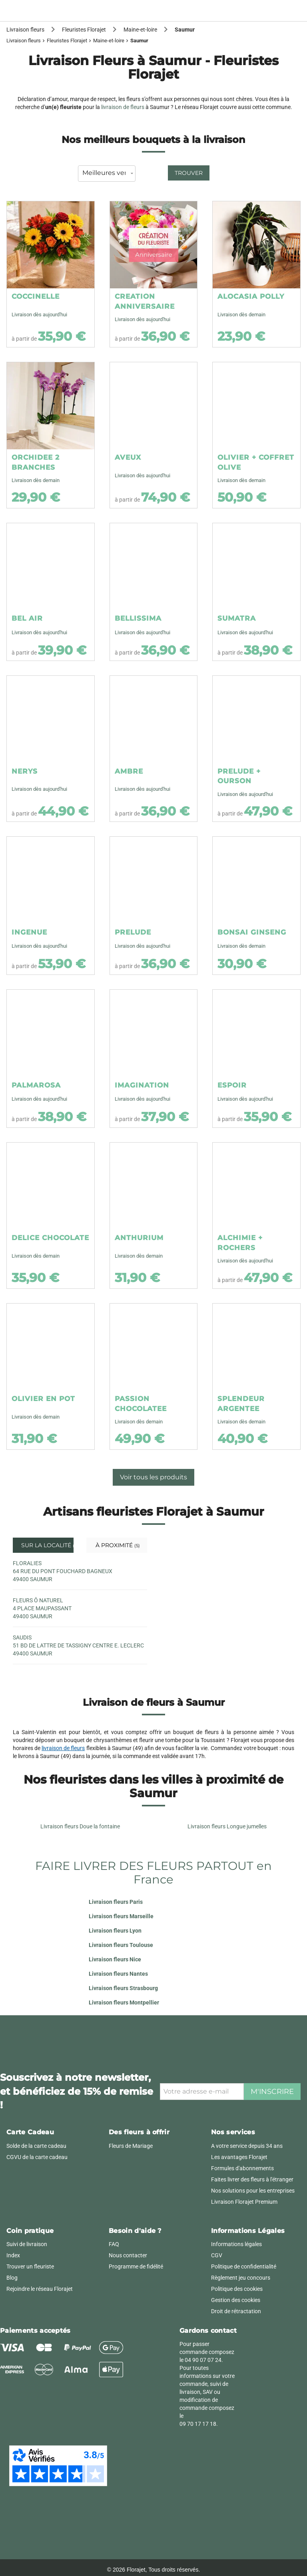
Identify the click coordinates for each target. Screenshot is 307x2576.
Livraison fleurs (23, 41)
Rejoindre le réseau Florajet (39, 2289)
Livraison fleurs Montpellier (124, 2002)
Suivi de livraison (26, 2244)
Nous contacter (128, 2255)
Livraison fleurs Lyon (115, 1930)
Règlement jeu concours (240, 2277)
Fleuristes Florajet (67, 41)
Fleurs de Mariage (131, 2146)
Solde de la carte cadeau (36, 2146)
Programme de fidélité (136, 2266)
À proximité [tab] (117, 1545)
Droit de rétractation (236, 2311)
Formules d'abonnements (242, 2168)
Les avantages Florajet (239, 2157)
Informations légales (236, 2244)
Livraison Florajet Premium (244, 2202)
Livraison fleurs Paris (116, 1902)
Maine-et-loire (108, 41)
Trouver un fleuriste (30, 2266)
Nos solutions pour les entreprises (253, 2190)
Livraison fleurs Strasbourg (123, 1988)
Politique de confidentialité (243, 2266)
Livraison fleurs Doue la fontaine (80, 1826)
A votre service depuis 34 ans (247, 2146)
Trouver (189, 173)
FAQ (114, 2244)
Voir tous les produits (153, 1477)
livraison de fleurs (122, 107)
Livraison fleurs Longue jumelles (227, 1826)
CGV (216, 2255)
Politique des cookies (237, 2289)
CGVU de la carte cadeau (37, 2157)
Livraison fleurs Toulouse (121, 1945)
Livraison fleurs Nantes (118, 1974)
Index (13, 2255)
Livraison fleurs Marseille (121, 1916)
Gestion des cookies (235, 2300)
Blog (12, 2277)
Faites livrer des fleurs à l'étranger (252, 2179)
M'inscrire (272, 2091)
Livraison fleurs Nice (115, 1959)
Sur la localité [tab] (47, 1545)
